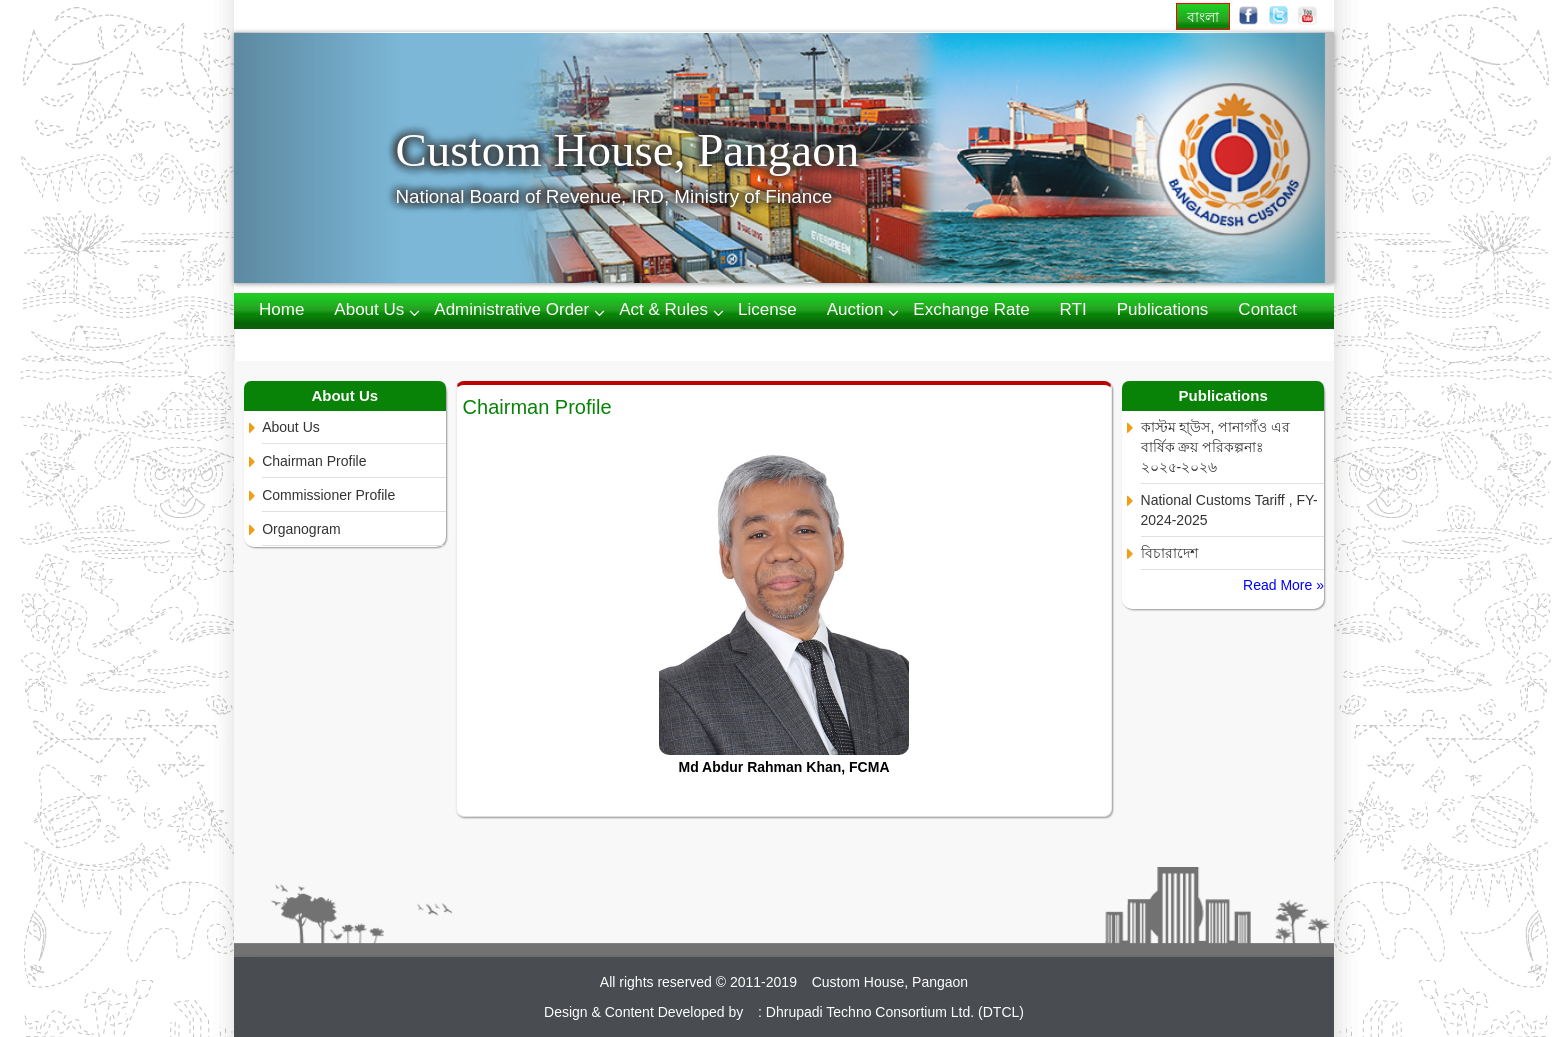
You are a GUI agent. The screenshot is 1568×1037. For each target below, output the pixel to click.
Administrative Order (511, 309)
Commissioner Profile (328, 495)
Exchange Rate (971, 309)
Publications (1163, 309)
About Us (291, 427)
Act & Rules (663, 309)
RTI (1073, 309)
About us (369, 309)
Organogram (301, 529)
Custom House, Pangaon (627, 150)
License (767, 309)
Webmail (292, 343)
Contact (1267, 309)
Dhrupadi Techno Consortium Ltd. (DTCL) (895, 1012)
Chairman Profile (314, 461)
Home (281, 309)
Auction (855, 309)
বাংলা (1203, 16)
